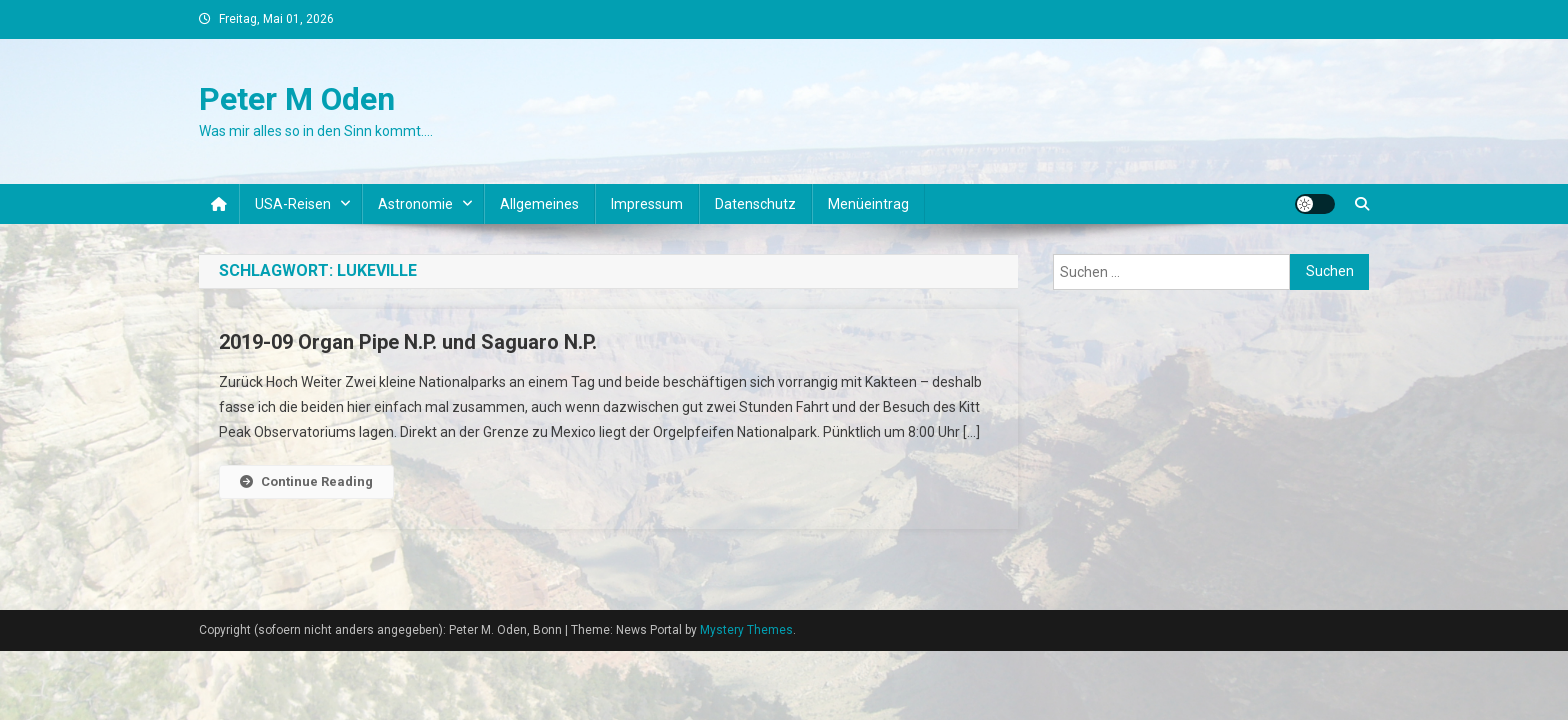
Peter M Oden (297, 99)
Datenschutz (755, 204)
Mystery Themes (746, 630)
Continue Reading (306, 481)
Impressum (647, 204)
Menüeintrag (868, 204)
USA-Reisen (293, 204)
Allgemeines (539, 204)
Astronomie (415, 204)
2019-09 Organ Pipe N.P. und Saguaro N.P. (408, 342)
